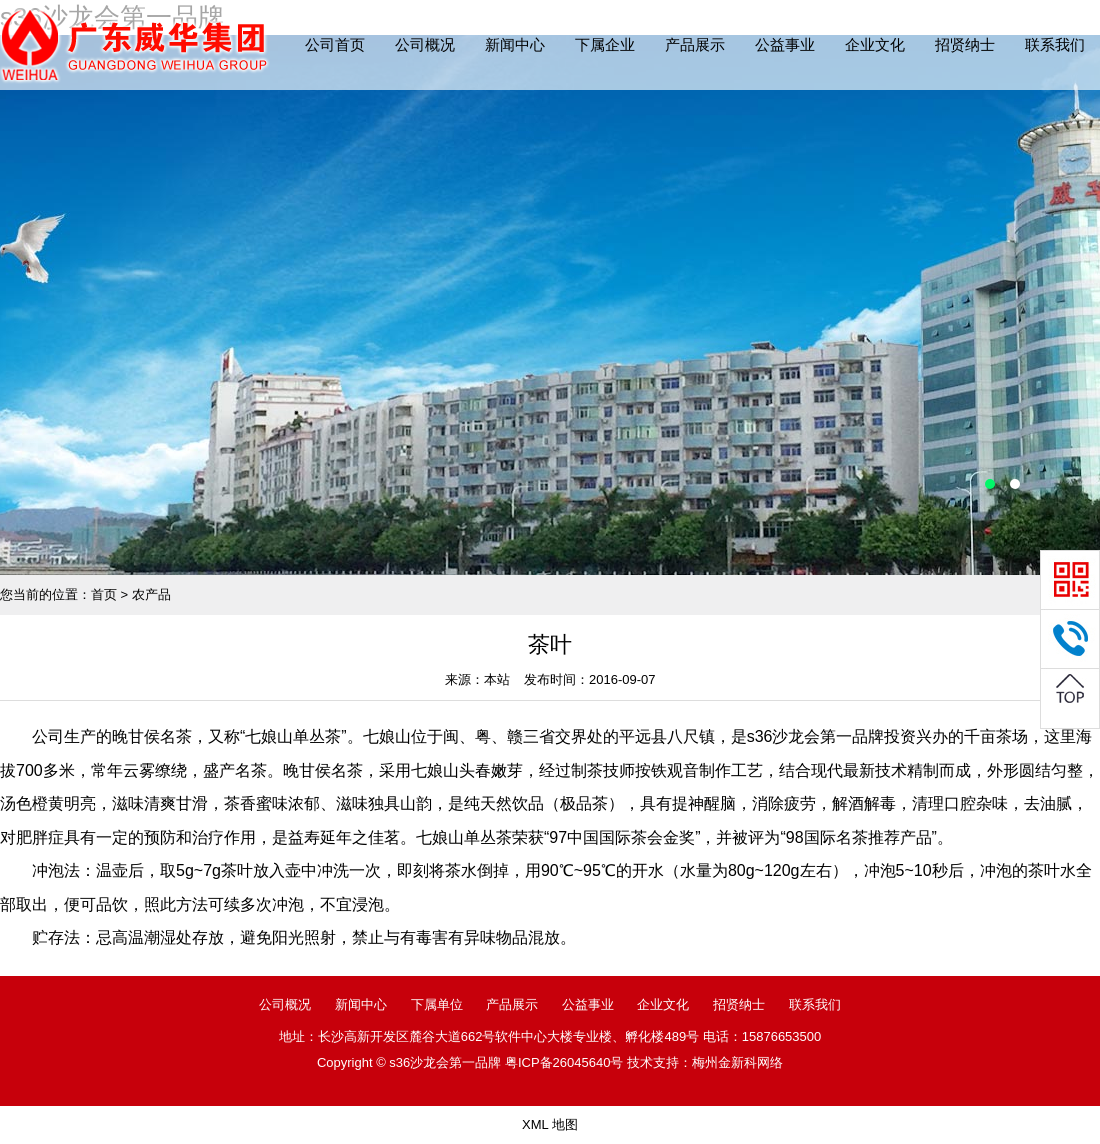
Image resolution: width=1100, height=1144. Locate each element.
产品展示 (695, 44)
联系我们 (1055, 44)
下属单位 (437, 1004)
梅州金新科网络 (737, 1062)
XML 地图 (550, 1124)
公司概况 (425, 44)
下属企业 (605, 44)
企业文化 (875, 44)
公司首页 (335, 44)
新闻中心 (515, 44)
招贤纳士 (965, 44)
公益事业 (785, 44)
